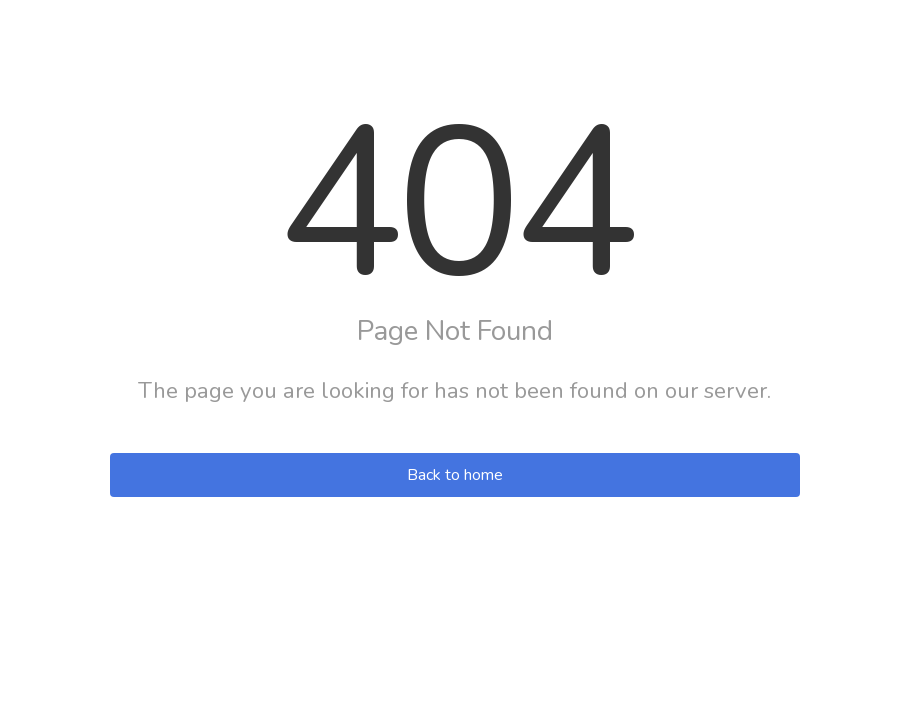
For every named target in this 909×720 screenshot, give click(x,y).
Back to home (455, 475)
